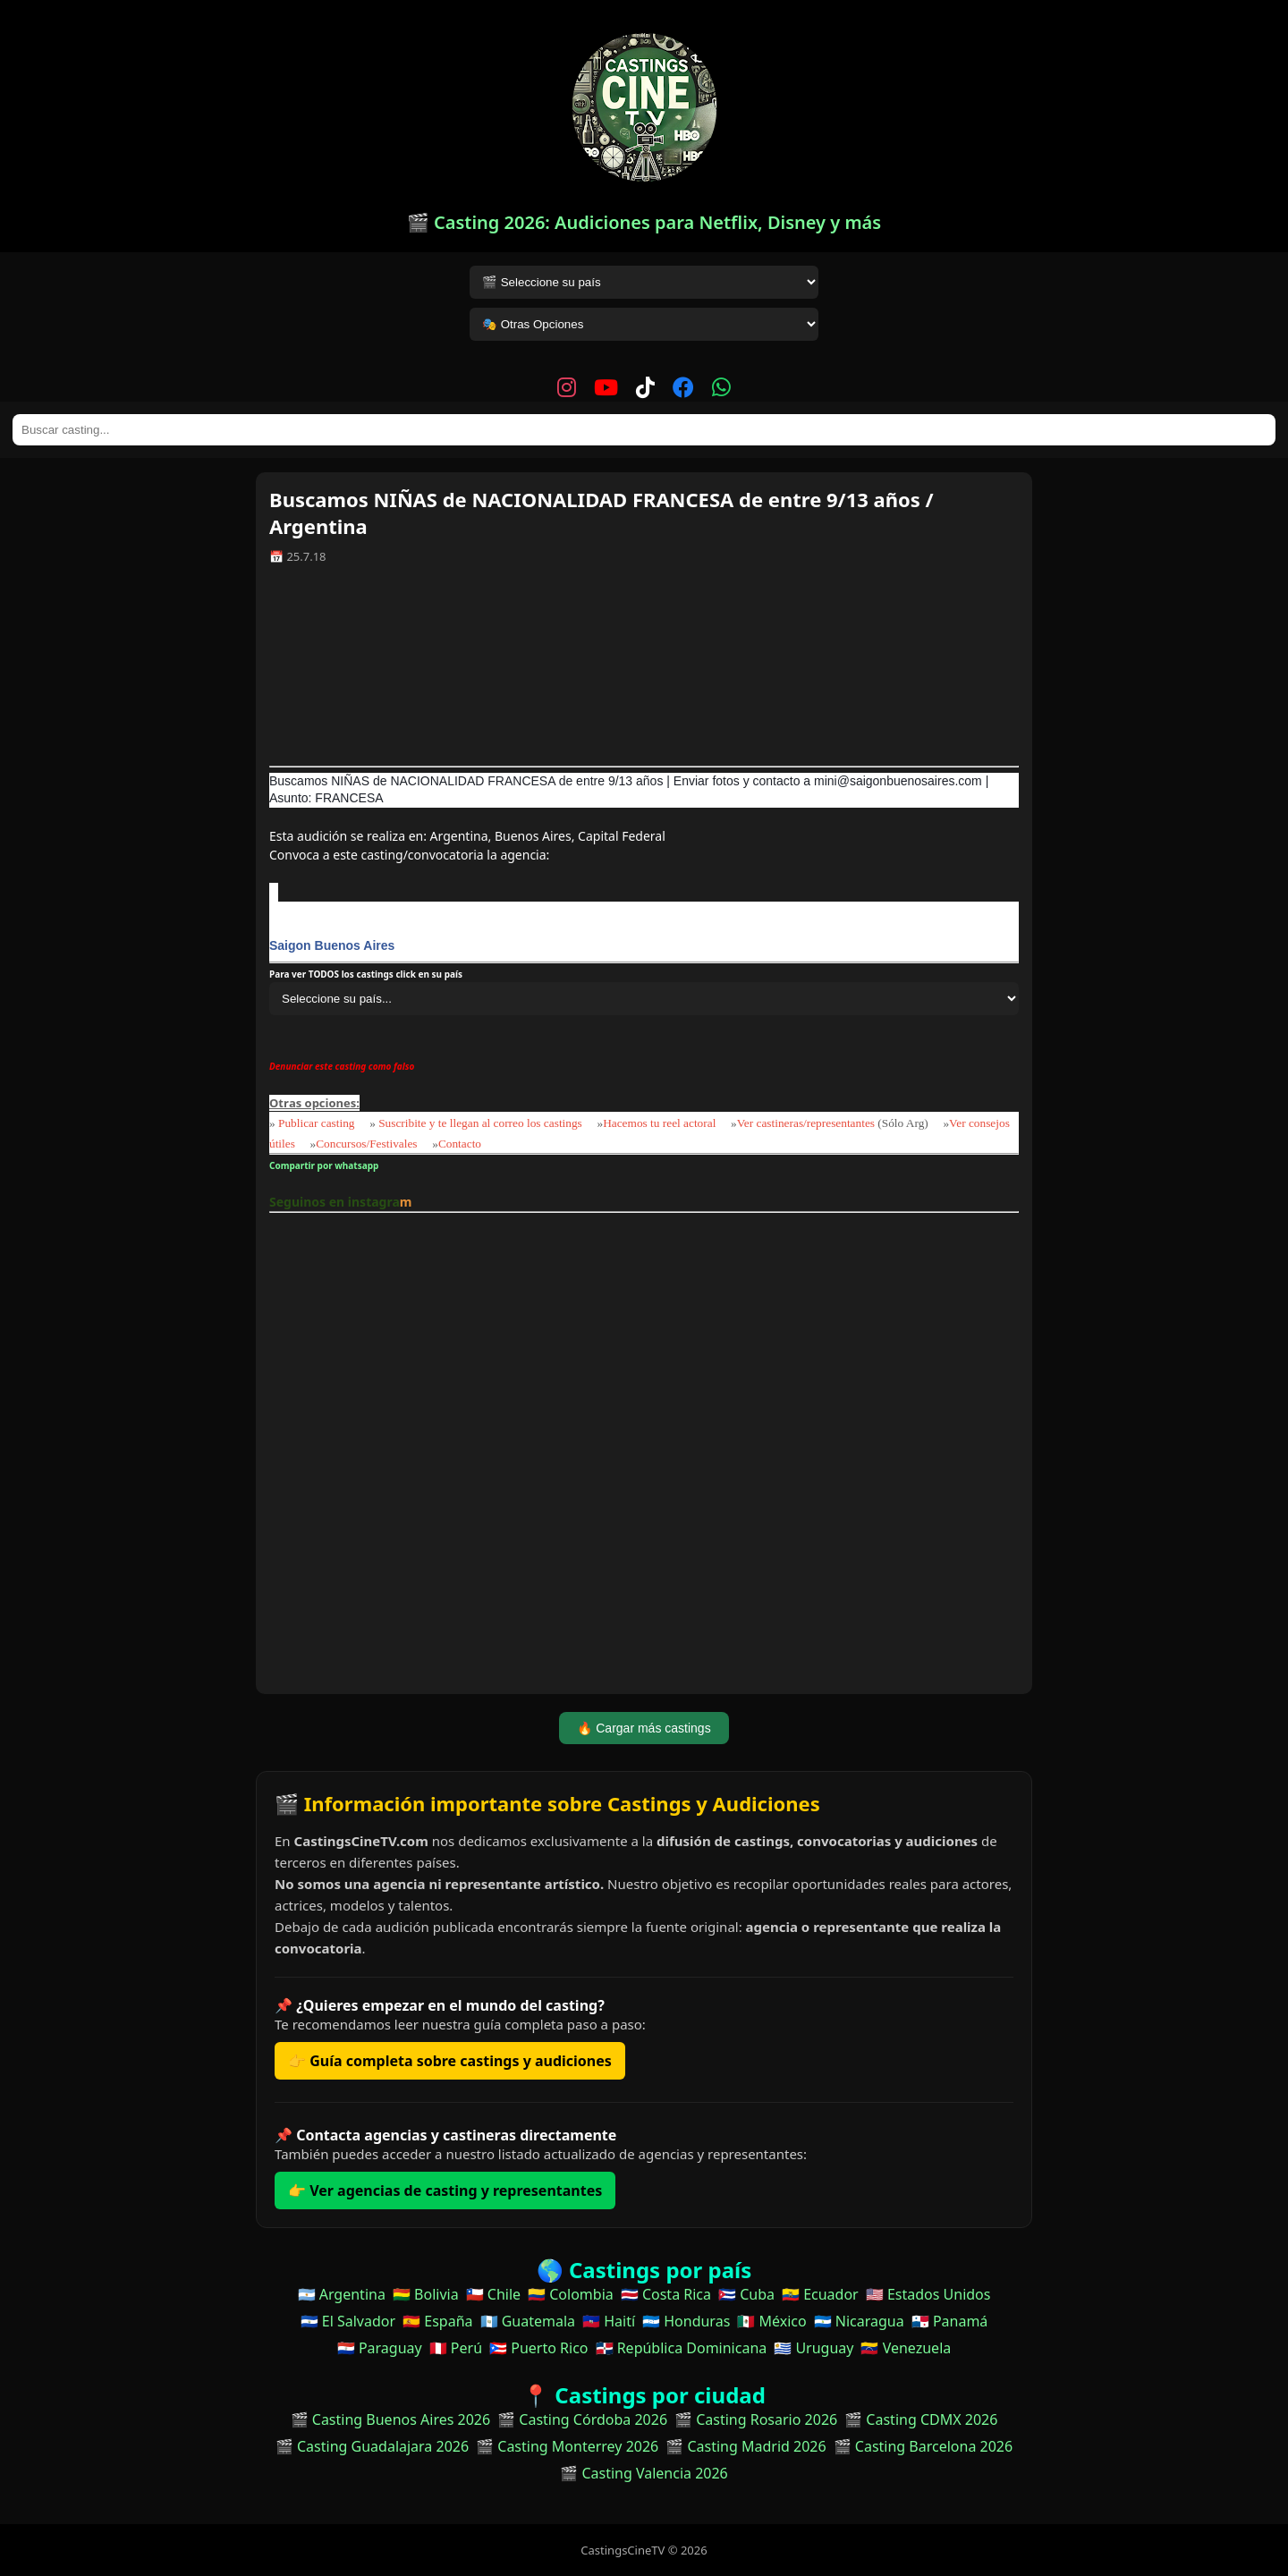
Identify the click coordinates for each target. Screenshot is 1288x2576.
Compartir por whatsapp (326, 1165)
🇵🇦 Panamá (949, 2321)
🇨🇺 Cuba (746, 2294)
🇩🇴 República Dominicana (681, 2348)
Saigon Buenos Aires (331, 945)
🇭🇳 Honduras (686, 2321)
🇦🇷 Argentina (342, 2294)
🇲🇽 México (771, 2321)
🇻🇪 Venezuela (905, 2348)
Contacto (459, 1143)
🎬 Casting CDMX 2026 (920, 2419)
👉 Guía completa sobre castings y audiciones (450, 2061)
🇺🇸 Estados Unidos (928, 2294)
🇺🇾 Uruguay (813, 2348)
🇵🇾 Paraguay (379, 2348)
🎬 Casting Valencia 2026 (644, 2473)
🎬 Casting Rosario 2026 (755, 2419)
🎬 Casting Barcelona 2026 (923, 2446)
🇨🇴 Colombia (571, 2294)
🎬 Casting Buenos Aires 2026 (391, 2419)
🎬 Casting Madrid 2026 (745, 2446)
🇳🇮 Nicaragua (859, 2321)
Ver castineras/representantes (806, 1123)
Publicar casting (318, 1123)
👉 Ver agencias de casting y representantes (445, 2190)
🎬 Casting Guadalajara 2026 (372, 2446)
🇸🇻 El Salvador (348, 2321)
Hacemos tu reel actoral (659, 1123)
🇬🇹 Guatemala (528, 2321)
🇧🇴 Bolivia (426, 2294)
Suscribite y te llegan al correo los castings (480, 1123)
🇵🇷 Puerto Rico (538, 2348)
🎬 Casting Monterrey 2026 (567, 2446)
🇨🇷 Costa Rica (666, 2294)
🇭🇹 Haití (608, 2321)
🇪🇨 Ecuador (820, 2294)
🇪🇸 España (437, 2321)
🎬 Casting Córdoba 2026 (582, 2419)
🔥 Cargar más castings (643, 1728)
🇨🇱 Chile (493, 2294)
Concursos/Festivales (366, 1143)
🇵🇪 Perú (455, 2348)
